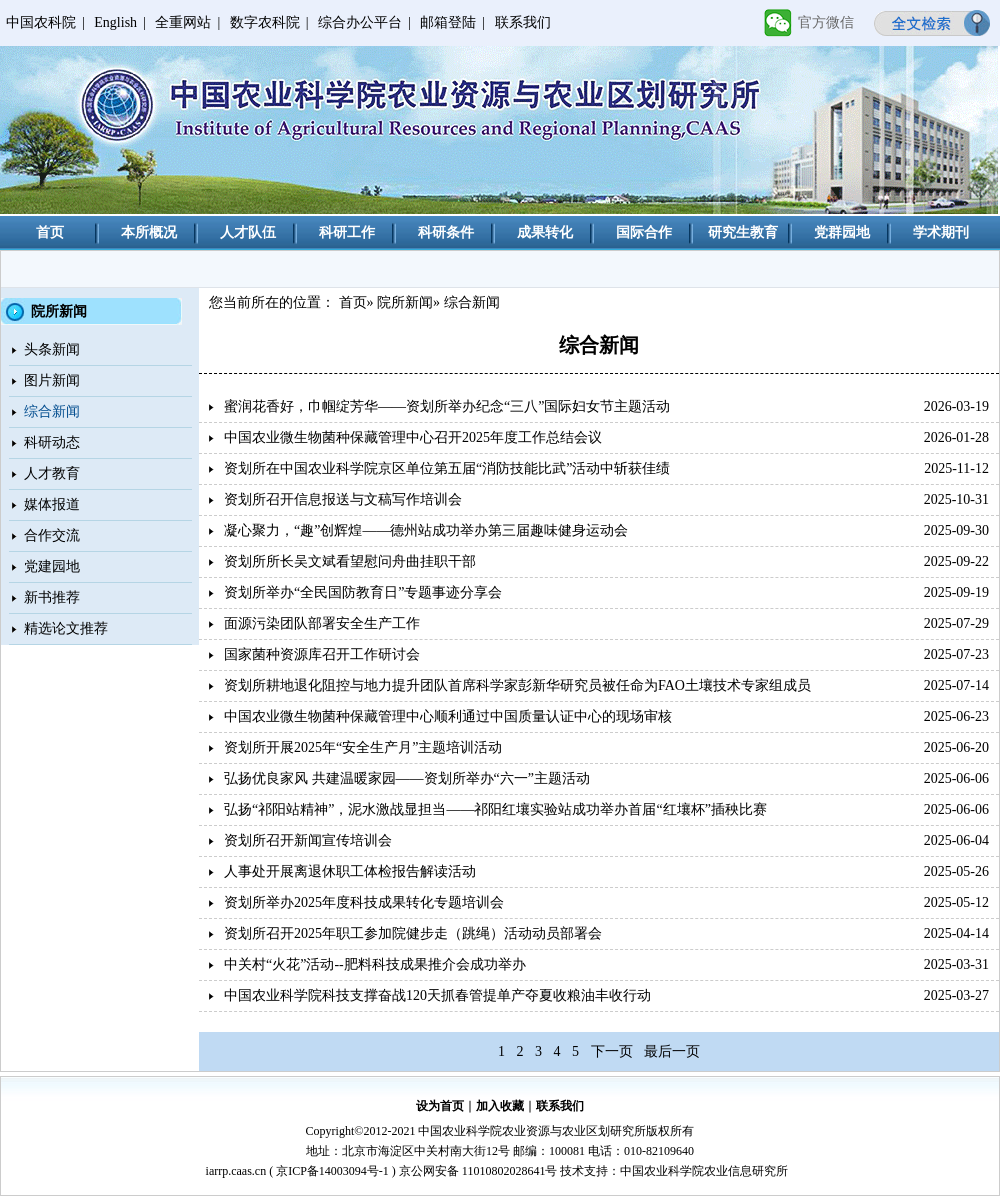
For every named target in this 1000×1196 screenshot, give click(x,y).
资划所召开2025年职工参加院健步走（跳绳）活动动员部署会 (413, 933)
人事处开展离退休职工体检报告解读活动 (350, 871)
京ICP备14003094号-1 (332, 1171)
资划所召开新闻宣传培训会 (308, 840)
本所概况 (149, 232)
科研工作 (347, 232)
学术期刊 (941, 232)
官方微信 (826, 22)
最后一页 (672, 1051)
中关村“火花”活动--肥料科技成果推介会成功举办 (375, 964)
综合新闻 (52, 411)
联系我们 (523, 22)
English (115, 22)
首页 (50, 232)
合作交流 (52, 535)
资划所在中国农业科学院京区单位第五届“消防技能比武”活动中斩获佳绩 (447, 468)
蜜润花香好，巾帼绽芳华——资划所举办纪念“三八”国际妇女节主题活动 (447, 406)
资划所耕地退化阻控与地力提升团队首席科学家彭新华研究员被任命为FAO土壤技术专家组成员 (517, 685)
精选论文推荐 (66, 628)
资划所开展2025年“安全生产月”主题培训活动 (363, 747)
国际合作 (644, 232)
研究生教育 (743, 232)
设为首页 (440, 1106)
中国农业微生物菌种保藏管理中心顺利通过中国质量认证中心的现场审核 (448, 716)
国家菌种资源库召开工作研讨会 (322, 654)
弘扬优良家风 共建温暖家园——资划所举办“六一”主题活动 (407, 778)
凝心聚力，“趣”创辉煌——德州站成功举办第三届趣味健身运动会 (426, 530)
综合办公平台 (360, 22)
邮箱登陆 (448, 22)
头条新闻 (52, 349)
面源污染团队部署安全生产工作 (322, 623)
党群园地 (842, 232)
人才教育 (52, 473)
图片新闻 (52, 380)
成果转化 (545, 232)
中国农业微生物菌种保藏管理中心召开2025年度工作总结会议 (413, 437)
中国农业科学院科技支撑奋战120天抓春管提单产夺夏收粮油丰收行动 (437, 995)
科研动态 (52, 442)
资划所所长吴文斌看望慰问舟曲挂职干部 (350, 561)
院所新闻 (405, 302)
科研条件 (446, 232)
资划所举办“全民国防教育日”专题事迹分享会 (363, 592)
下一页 (612, 1051)
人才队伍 (248, 232)
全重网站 (183, 22)
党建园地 (52, 566)
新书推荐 (52, 597)
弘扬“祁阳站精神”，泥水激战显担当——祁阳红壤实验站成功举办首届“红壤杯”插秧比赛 (495, 809)
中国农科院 (41, 22)
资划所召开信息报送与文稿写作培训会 (343, 499)
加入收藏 (500, 1106)
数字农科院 (265, 22)
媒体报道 (52, 504)
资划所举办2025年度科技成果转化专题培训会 (364, 902)
